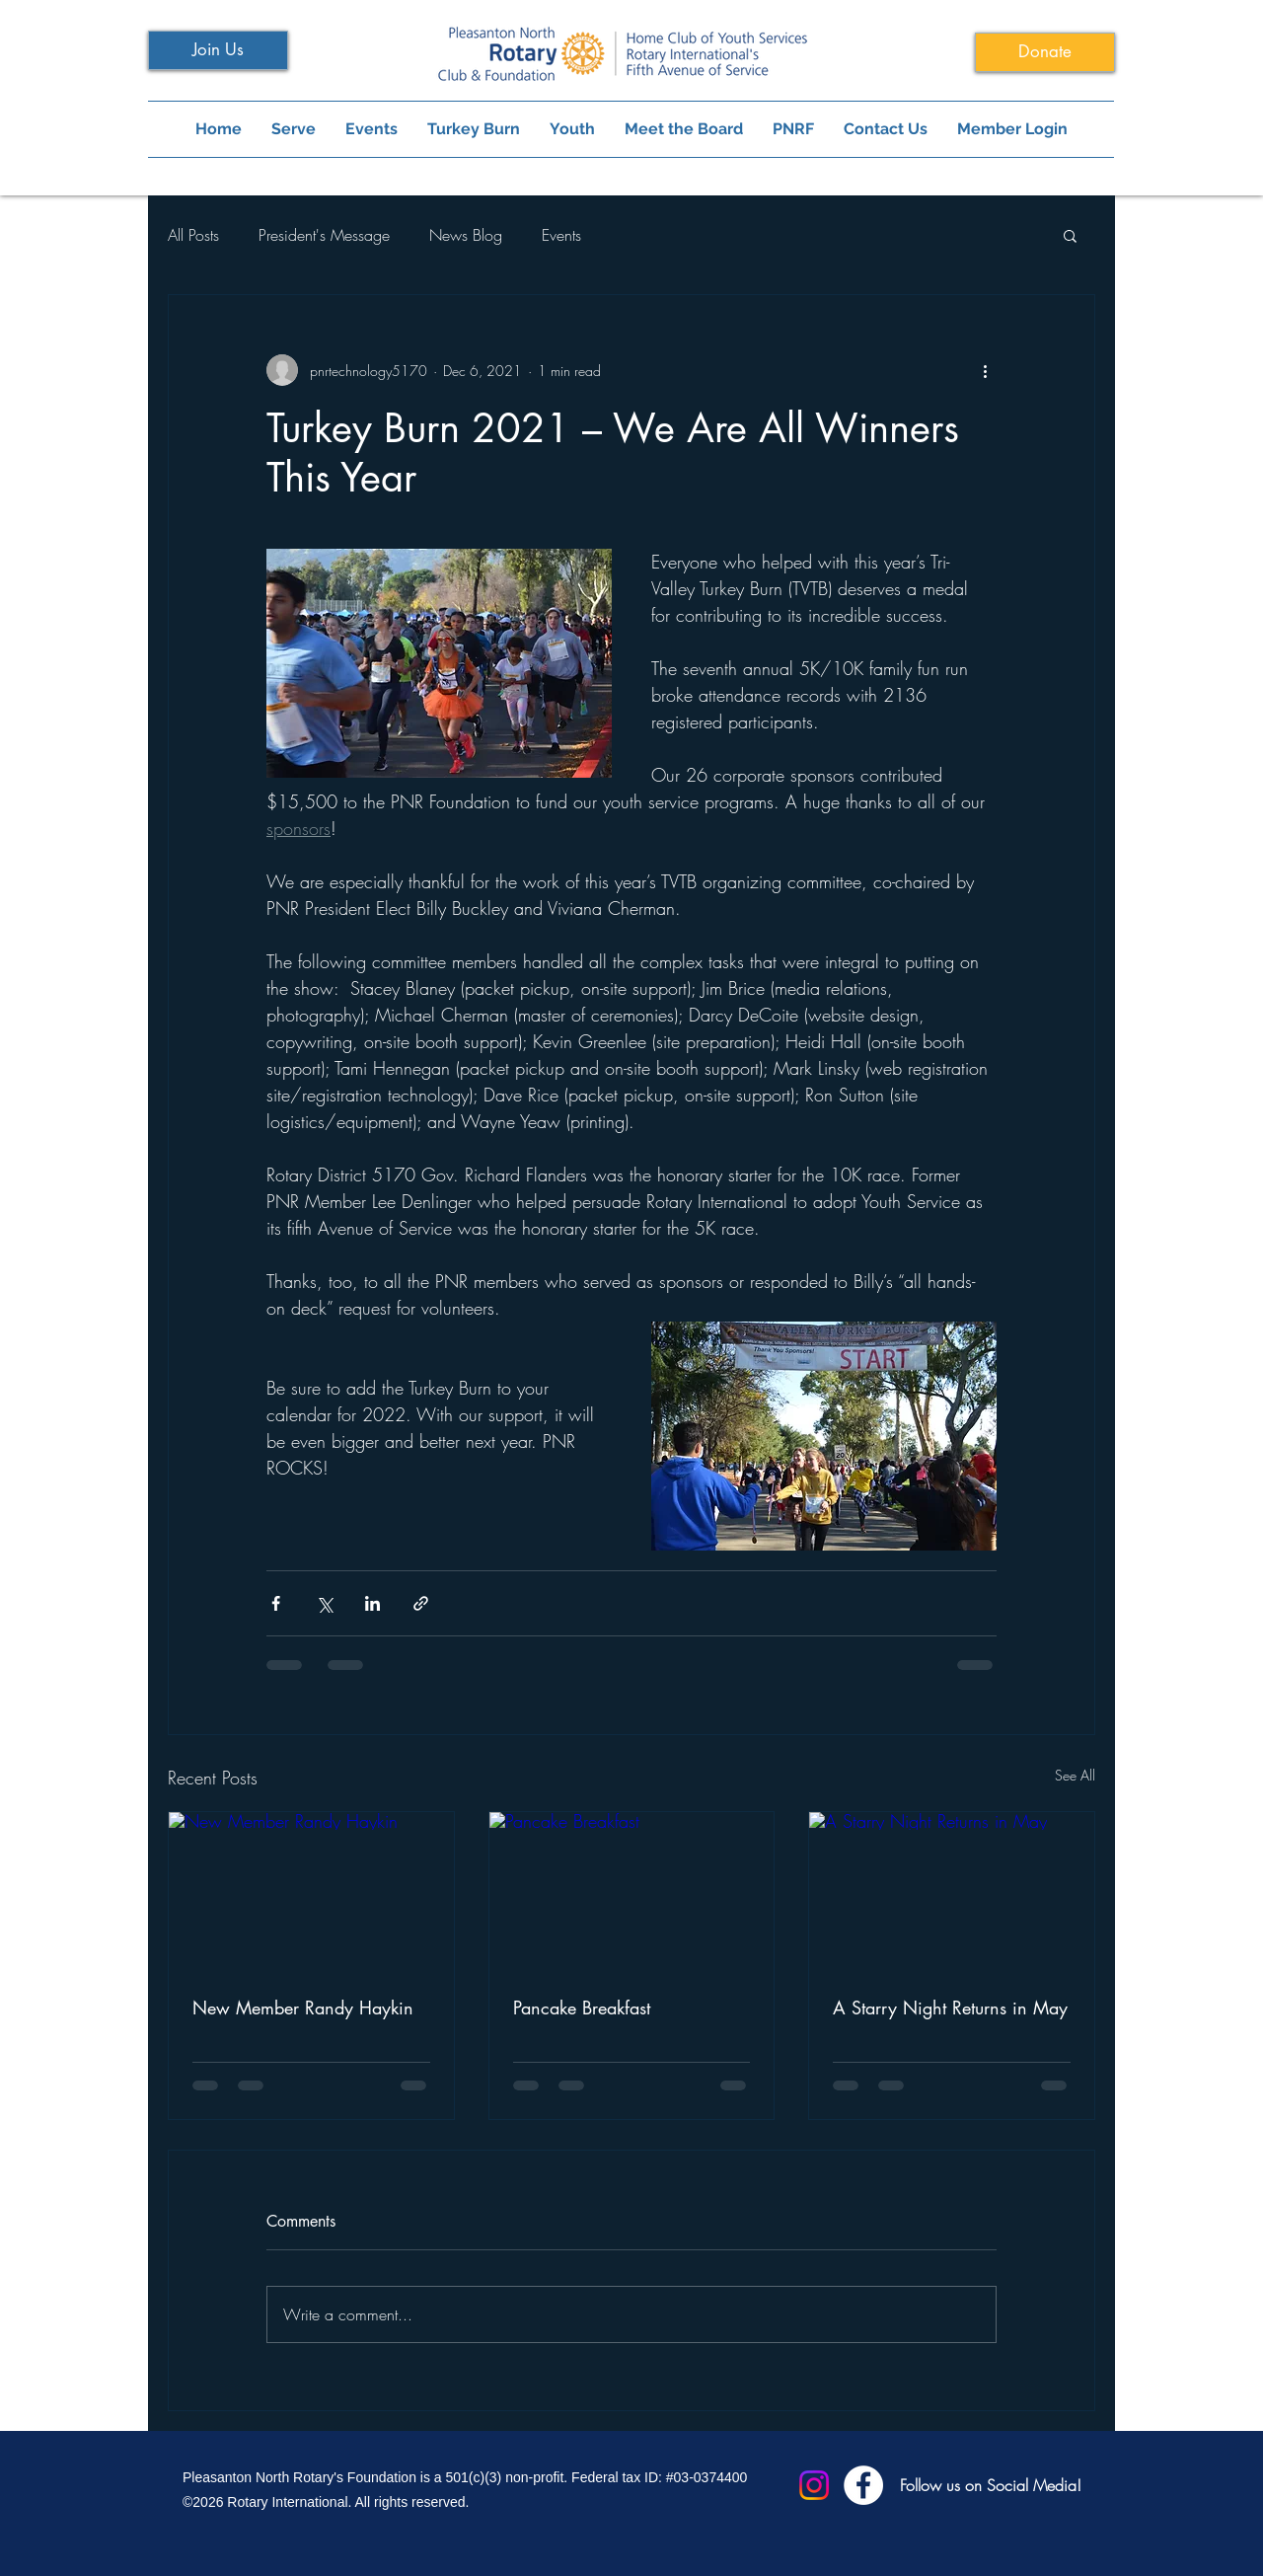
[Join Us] (218, 50)
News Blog (465, 235)
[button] (1070, 235)
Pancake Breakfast (581, 2007)
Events (561, 235)
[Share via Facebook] (275, 1603)
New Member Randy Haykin (302, 2007)
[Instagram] (814, 2485)
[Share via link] (420, 1603)
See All (1075, 1775)
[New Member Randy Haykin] (311, 1892)
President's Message (324, 235)
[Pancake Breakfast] (632, 1892)
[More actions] (985, 370)
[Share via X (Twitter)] (324, 1603)
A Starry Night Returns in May (950, 2007)
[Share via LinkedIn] (372, 1603)
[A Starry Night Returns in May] (951, 1892)
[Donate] (1045, 52)
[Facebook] (863, 2485)
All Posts (193, 235)
